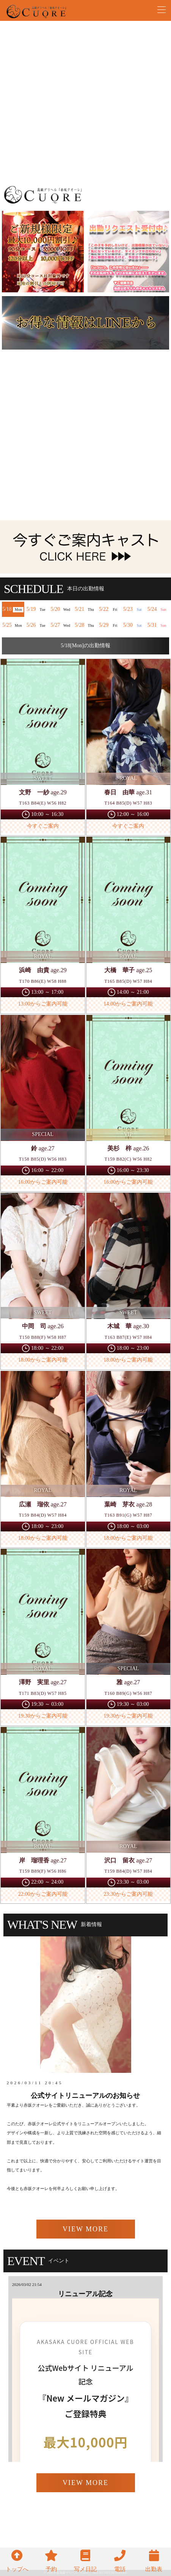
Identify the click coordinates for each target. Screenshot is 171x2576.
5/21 (85, 609)
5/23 (133, 609)
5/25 (13, 625)
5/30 (133, 625)
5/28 (85, 625)
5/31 (158, 625)
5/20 (61, 609)
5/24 (158, 609)
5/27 (61, 625)
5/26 (37, 625)
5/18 (13, 609)
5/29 (109, 625)
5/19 (37, 609)
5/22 (109, 609)
